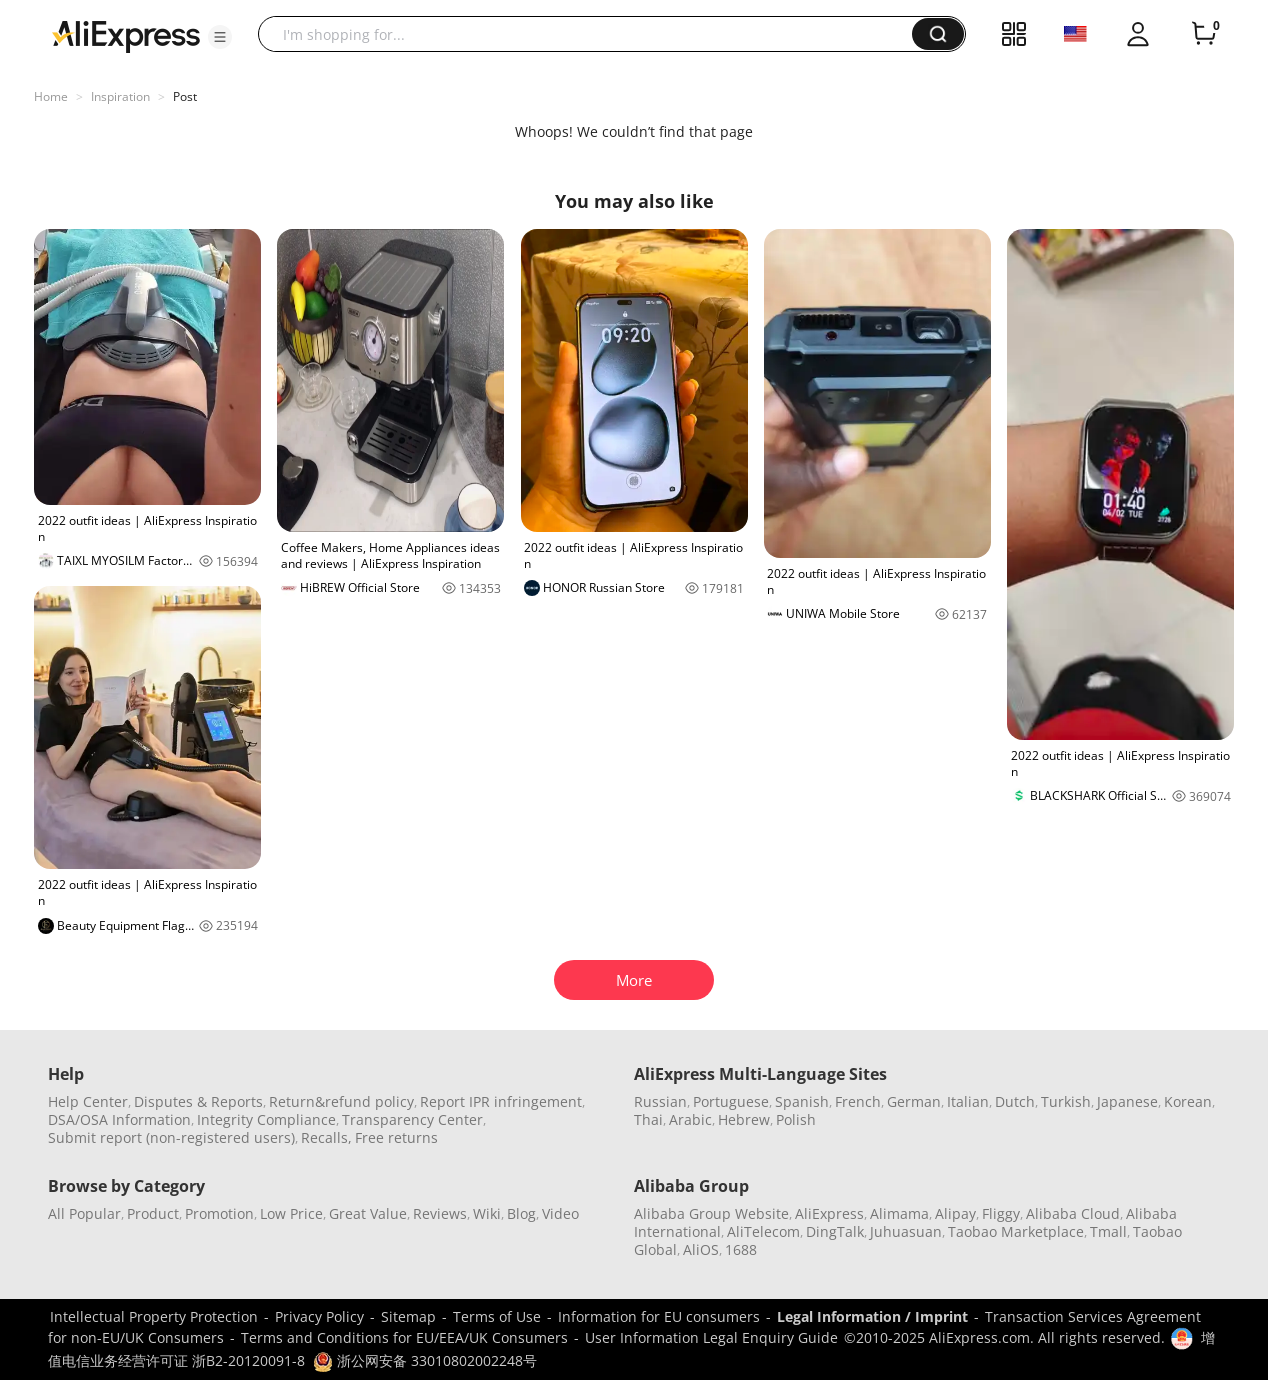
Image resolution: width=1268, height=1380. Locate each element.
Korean (1188, 1101)
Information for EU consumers (659, 1316)
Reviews (440, 1213)
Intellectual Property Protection (154, 1316)
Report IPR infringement (501, 1101)
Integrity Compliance (266, 1119)
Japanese (1127, 1101)
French (858, 1101)
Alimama (899, 1213)
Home (51, 96)
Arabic (690, 1119)
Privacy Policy (319, 1316)
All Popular (84, 1213)
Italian (968, 1101)
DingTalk (835, 1231)
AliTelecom (763, 1231)
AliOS (701, 1249)
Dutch (1015, 1101)
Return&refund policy (341, 1101)
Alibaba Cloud (1073, 1213)
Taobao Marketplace (1016, 1231)
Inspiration (120, 96)
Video (560, 1213)
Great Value (368, 1213)
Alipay (955, 1213)
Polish (796, 1119)
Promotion (219, 1213)
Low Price (291, 1213)
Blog (521, 1213)
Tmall (1108, 1231)
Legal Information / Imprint (872, 1316)
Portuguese (731, 1101)
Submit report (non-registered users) (171, 1137)
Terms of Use (497, 1316)
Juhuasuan (906, 1231)
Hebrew (744, 1119)
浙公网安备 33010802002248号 (425, 1360)
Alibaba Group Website (711, 1213)
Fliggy (1001, 1213)
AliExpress (829, 1213)
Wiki (487, 1213)
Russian (660, 1101)
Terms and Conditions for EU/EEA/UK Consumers (404, 1337)
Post (185, 96)
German (914, 1101)
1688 (741, 1249)
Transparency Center (412, 1119)
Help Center (88, 1101)
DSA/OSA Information (119, 1119)
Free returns (396, 1137)
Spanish (802, 1101)
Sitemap (408, 1316)
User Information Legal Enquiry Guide (711, 1337)
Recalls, (326, 1137)
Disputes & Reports (198, 1101)
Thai (648, 1119)
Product (153, 1213)
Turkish (1066, 1101)
